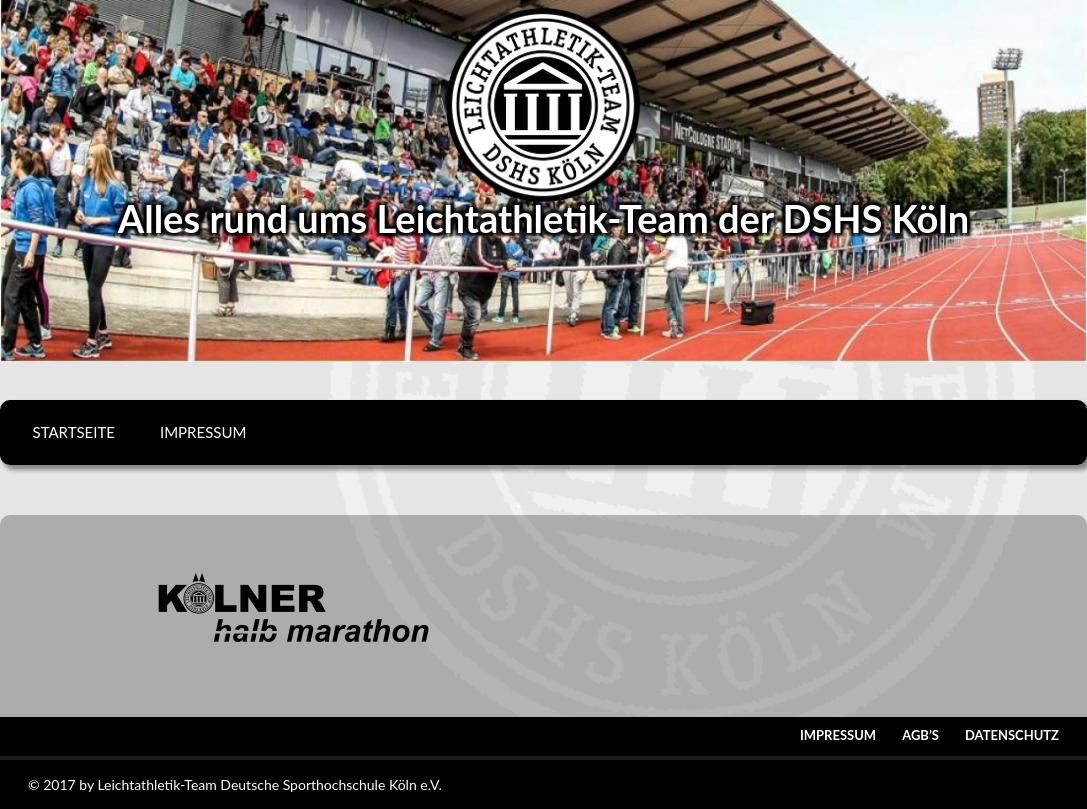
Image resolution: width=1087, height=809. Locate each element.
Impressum (203, 432)
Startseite (74, 432)
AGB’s (920, 735)
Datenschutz (1012, 735)
